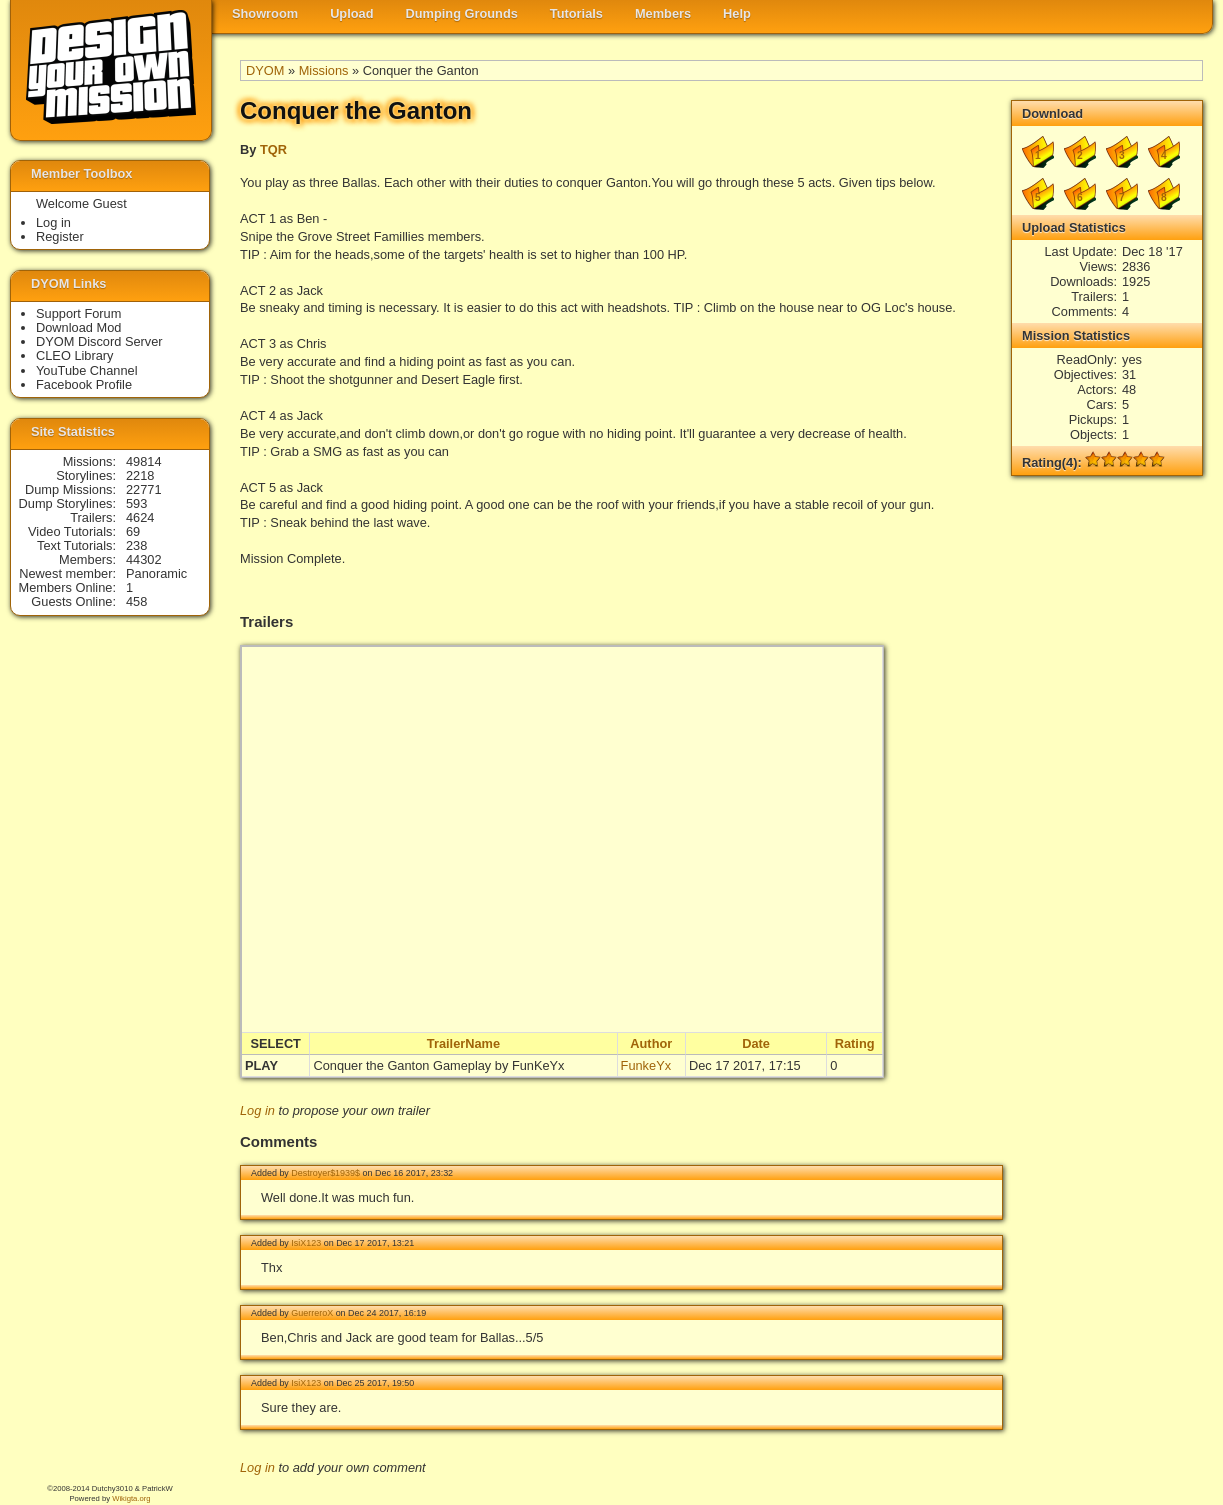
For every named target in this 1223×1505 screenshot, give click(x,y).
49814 (144, 461)
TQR (273, 149)
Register (60, 236)
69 (133, 531)
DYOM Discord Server (99, 341)
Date (756, 1043)
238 (136, 545)
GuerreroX (312, 1313)
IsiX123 (306, 1243)
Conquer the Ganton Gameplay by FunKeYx (438, 1065)
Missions (324, 70)
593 (136, 503)
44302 (144, 559)
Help (737, 13)
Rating (855, 1043)
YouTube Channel (87, 370)
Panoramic (156, 573)
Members (663, 13)
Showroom (265, 13)
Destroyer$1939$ (325, 1173)
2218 (140, 475)
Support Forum (78, 313)
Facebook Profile (84, 384)
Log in (257, 1110)
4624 (140, 517)
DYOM (265, 70)
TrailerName (463, 1043)
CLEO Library (75, 355)
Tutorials (576, 13)
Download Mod (78, 327)
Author (651, 1043)
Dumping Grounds (462, 13)
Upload (351, 13)
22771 (144, 489)
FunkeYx (646, 1065)
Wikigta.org (131, 1498)
